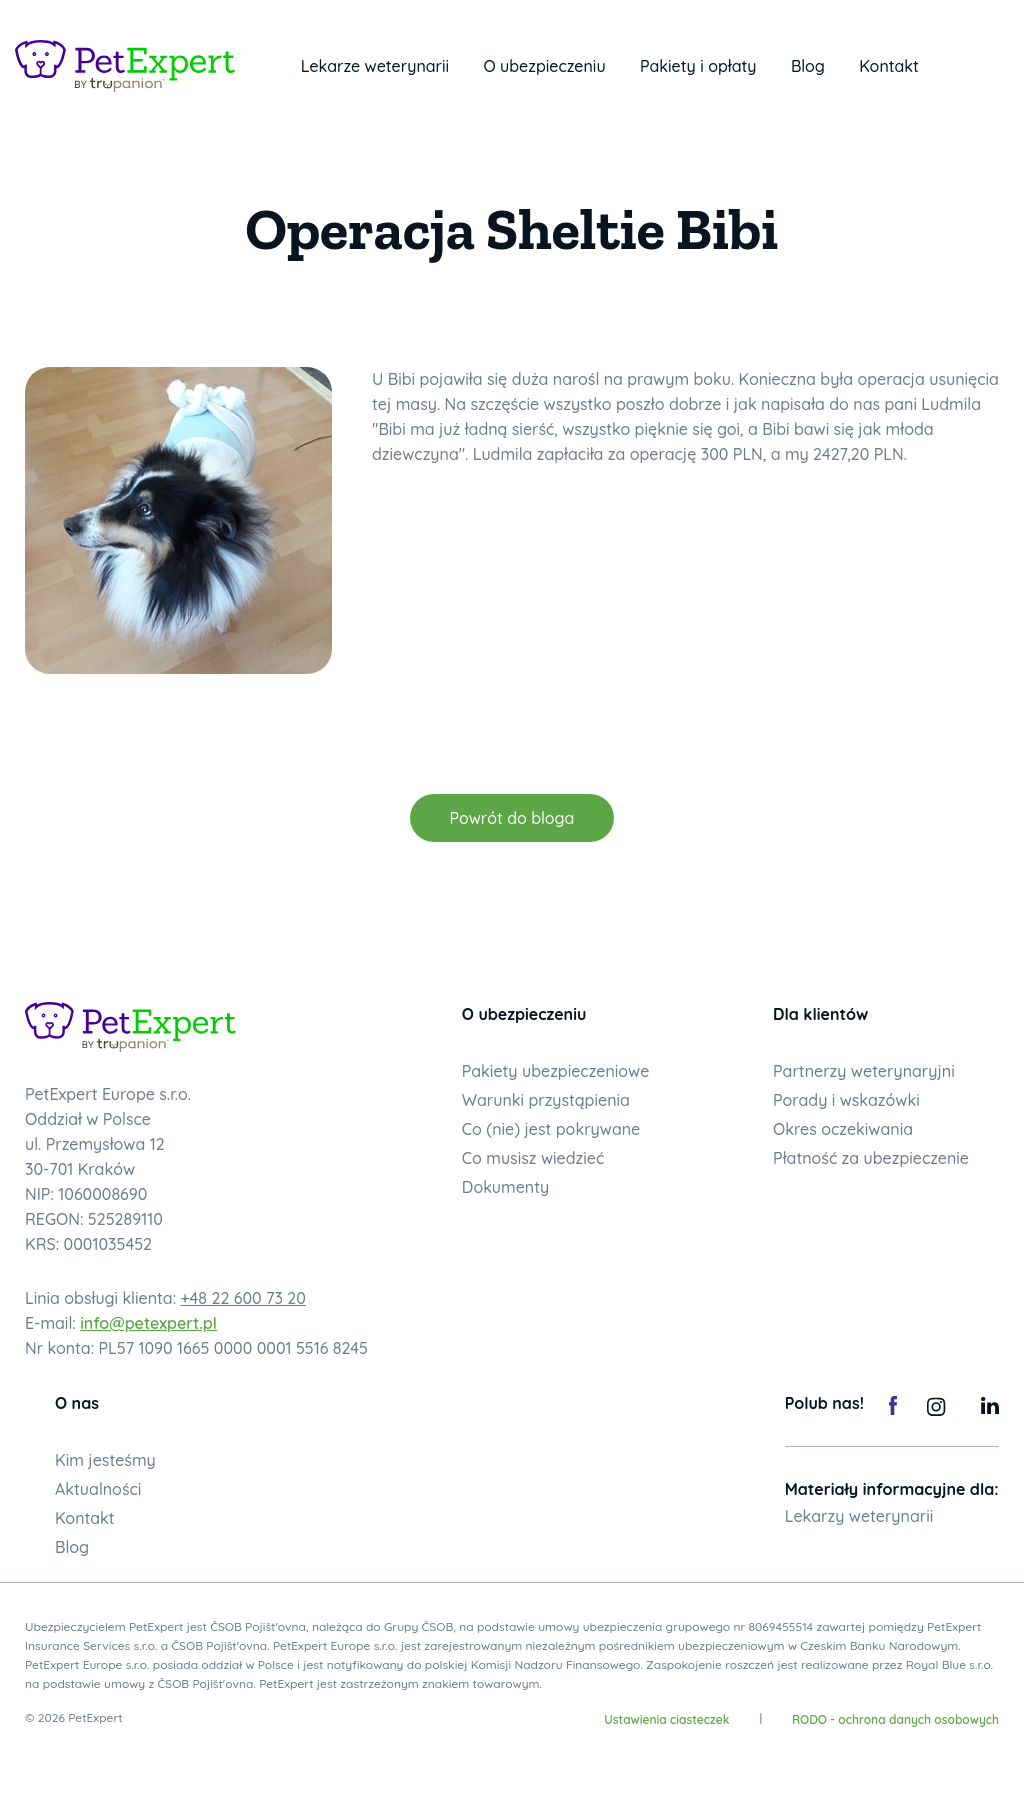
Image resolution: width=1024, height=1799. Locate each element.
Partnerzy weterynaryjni (864, 1071)
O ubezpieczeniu (544, 66)
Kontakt (889, 66)
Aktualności (98, 1489)
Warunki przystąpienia (546, 1100)
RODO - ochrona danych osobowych (895, 1719)
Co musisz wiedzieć (533, 1158)
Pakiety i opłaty (698, 66)
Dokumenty (505, 1187)
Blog (808, 66)
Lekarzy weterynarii (859, 1516)
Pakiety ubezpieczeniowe (556, 1071)
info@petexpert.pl (148, 1323)
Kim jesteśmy (105, 1460)
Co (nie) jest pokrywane (551, 1129)
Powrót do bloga (512, 818)
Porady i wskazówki (846, 1100)
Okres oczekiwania (843, 1129)
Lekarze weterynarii (375, 66)
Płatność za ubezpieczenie (871, 1158)
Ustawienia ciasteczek (666, 1719)
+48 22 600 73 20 (243, 1298)
